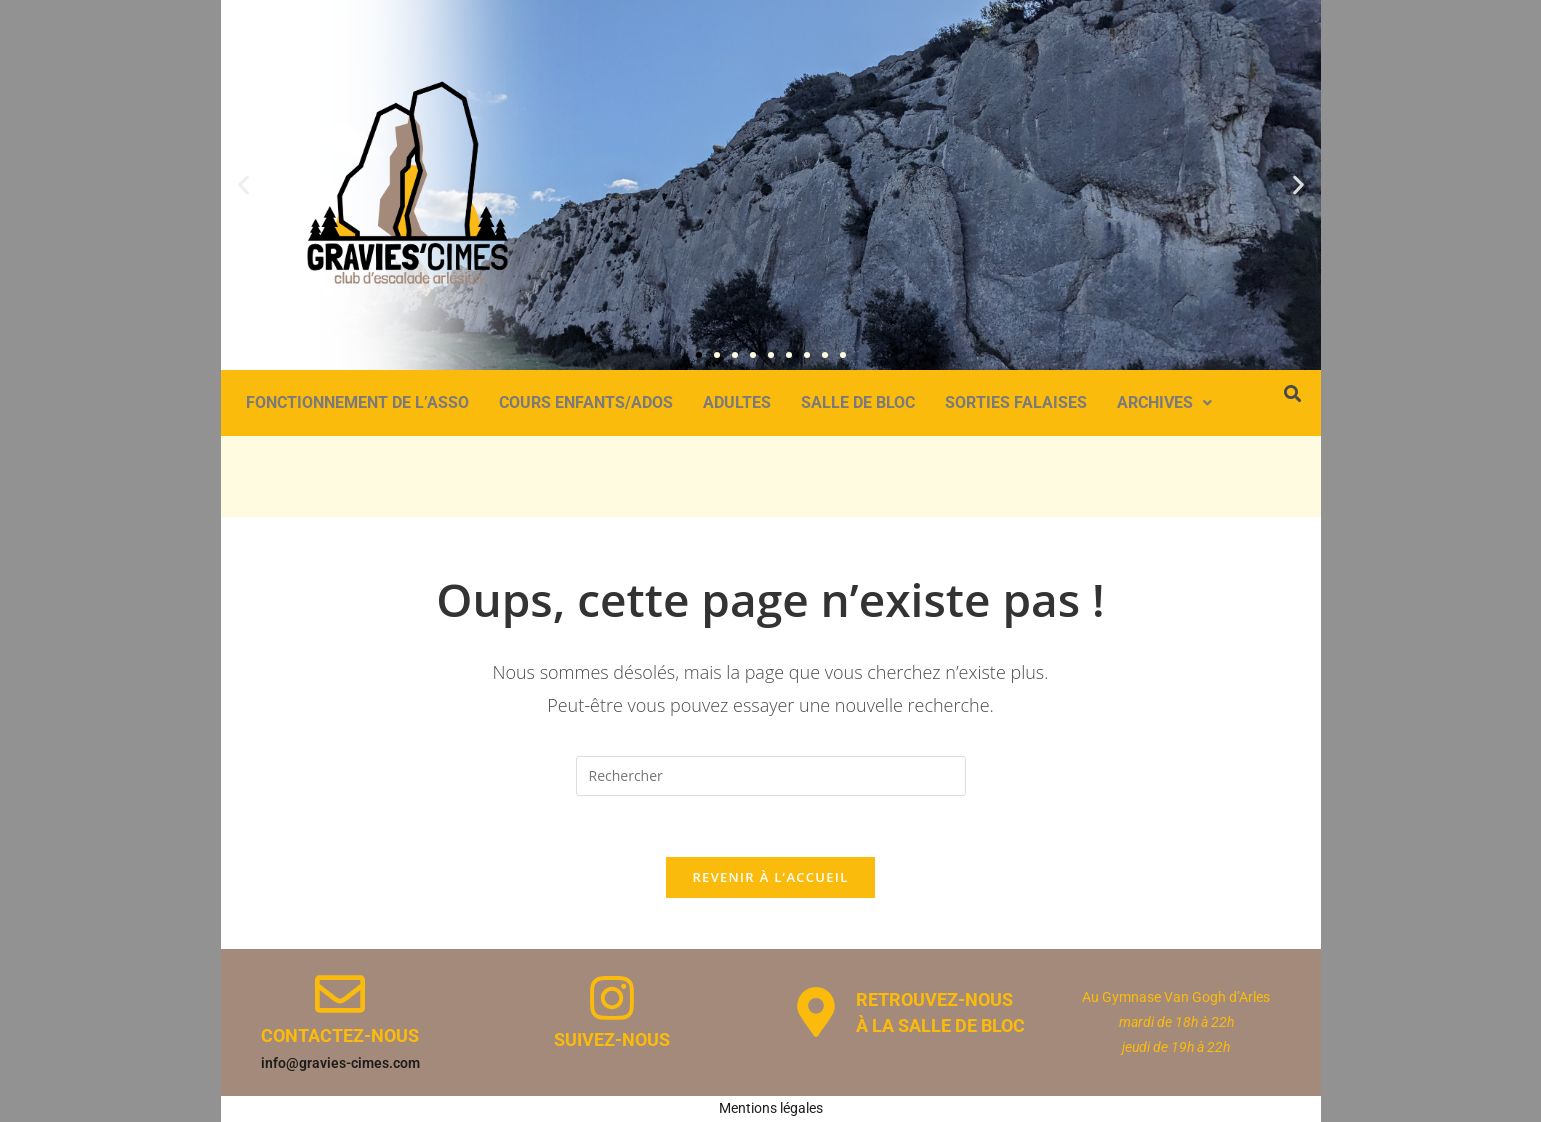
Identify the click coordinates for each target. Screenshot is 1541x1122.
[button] (243, 184)
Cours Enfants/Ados (586, 402)
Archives (1164, 402)
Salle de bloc (858, 402)
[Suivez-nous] (612, 998)
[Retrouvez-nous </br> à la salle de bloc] (816, 1012)
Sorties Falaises (1016, 402)
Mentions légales (771, 1108)
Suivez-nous (612, 1039)
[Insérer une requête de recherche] (771, 776)
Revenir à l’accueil (770, 877)
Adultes (737, 402)
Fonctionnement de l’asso (357, 402)
